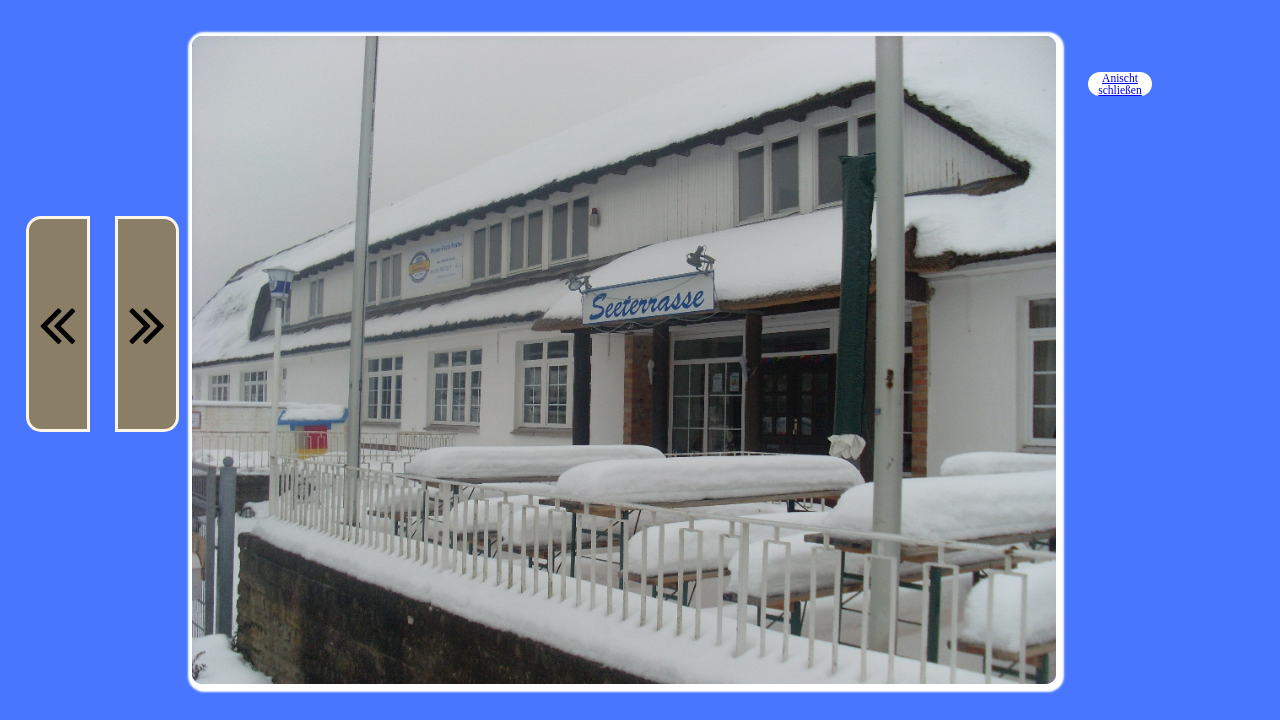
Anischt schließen (1120, 84)
